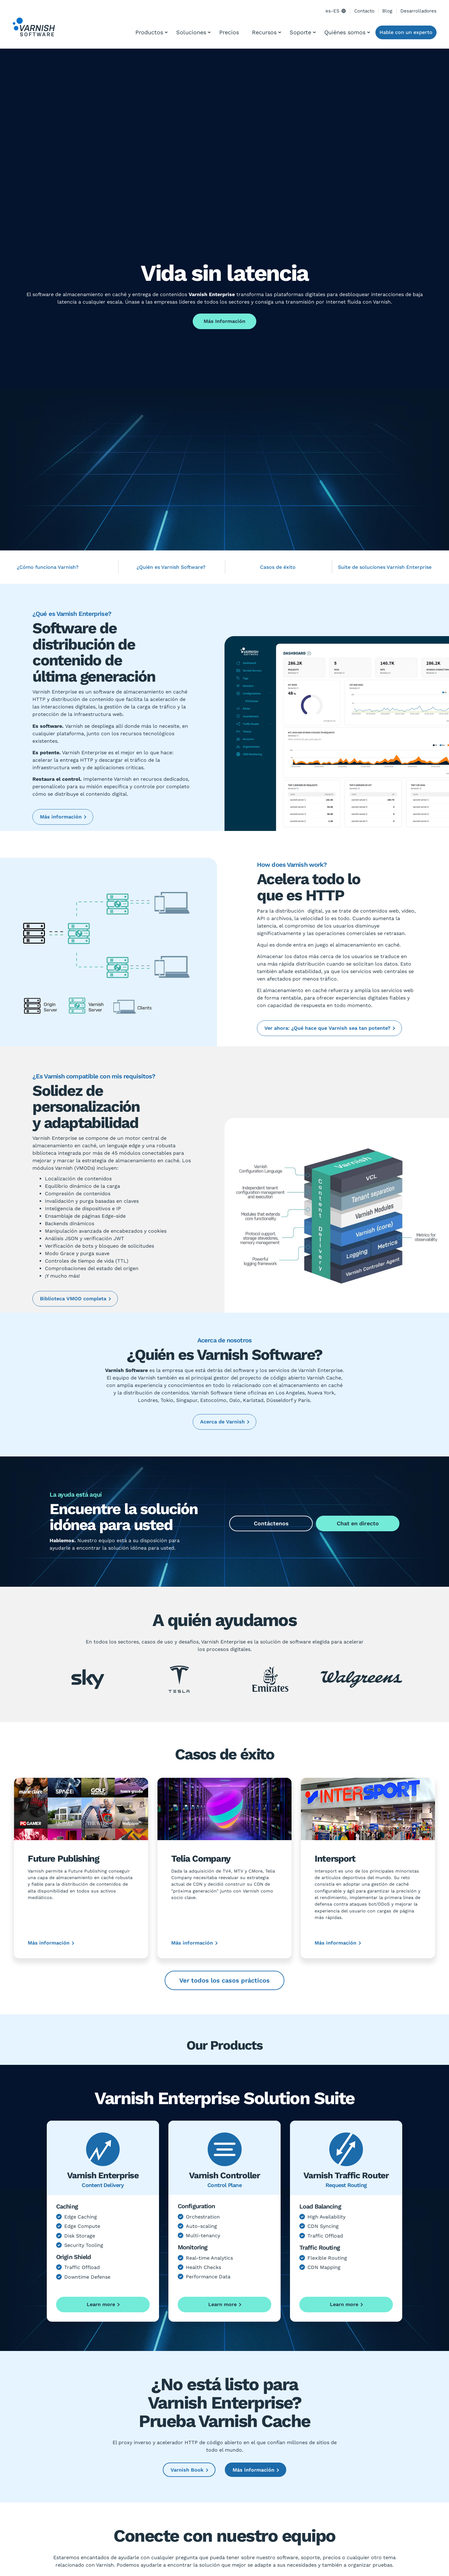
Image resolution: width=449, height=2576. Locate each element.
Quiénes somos (344, 32)
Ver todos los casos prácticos (224, 1980)
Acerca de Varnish (222, 1422)
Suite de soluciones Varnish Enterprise (385, 567)
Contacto (364, 11)
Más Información (224, 321)
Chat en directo (358, 1523)
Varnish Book (187, 2470)
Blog (387, 11)
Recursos (264, 32)
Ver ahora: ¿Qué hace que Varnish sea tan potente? (327, 1028)
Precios (229, 32)
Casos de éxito (278, 567)
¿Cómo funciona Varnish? (48, 567)
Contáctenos (271, 1523)
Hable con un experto (405, 32)
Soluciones (191, 32)
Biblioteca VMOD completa (73, 1299)
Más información (61, 817)
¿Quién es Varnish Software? (171, 567)
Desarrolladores (418, 11)
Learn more (101, 2304)
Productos (149, 32)
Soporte (300, 32)
